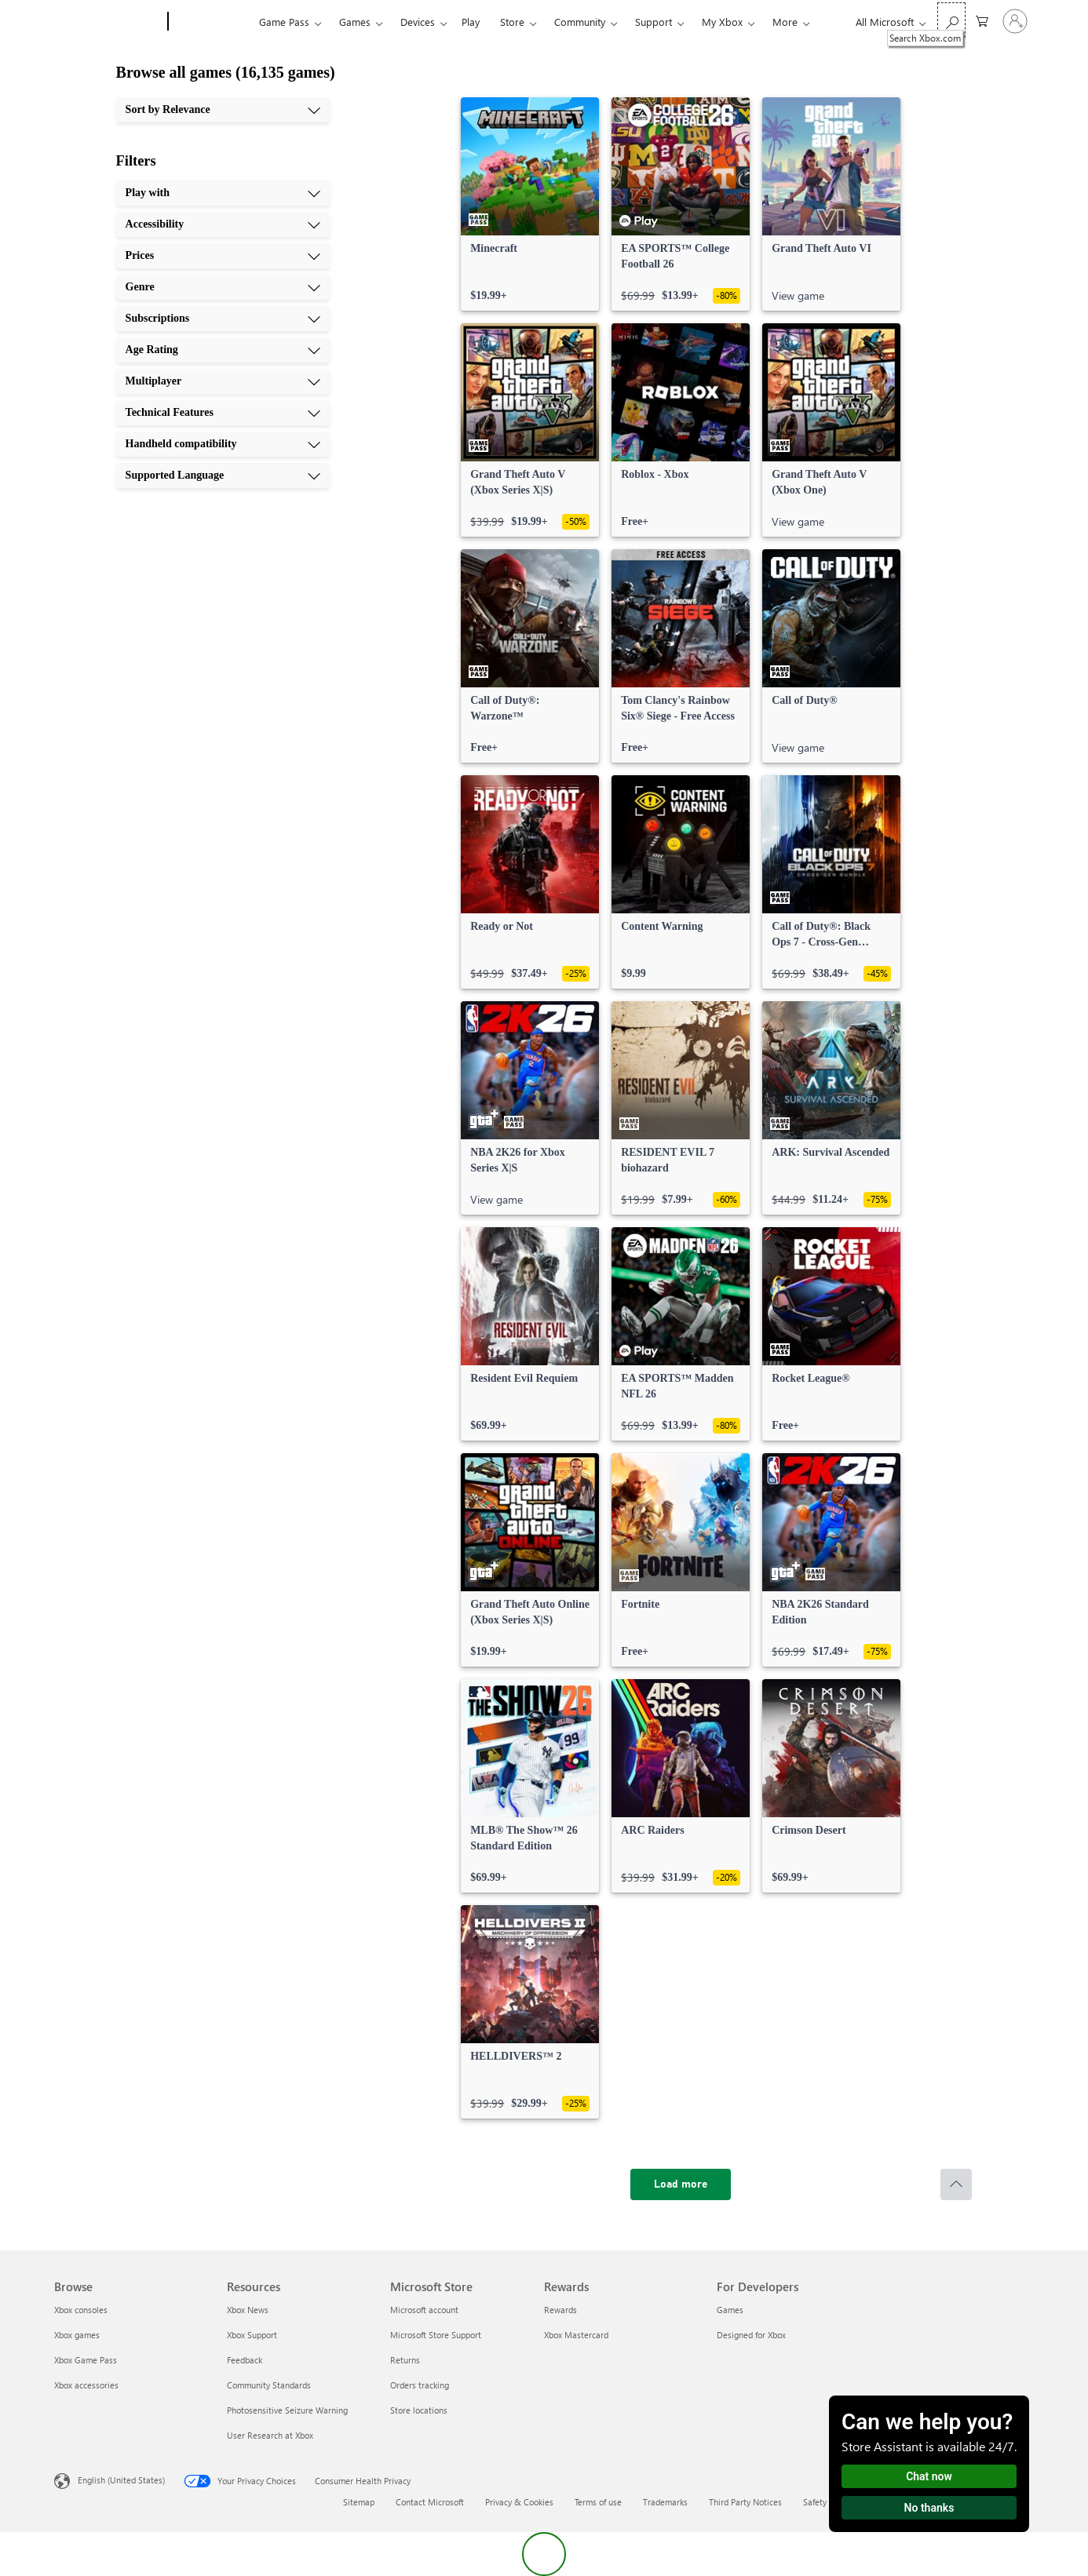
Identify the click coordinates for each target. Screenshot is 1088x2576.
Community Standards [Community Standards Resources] (269, 2385)
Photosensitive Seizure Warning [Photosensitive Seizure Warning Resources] (287, 2410)
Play (471, 21)
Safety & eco (827, 2502)
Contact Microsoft (430, 2502)
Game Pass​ (284, 21)
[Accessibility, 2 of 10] (223, 224)
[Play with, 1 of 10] (223, 193)
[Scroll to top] (956, 2184)
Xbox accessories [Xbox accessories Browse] (86, 2385)
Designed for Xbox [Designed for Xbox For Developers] (751, 2335)
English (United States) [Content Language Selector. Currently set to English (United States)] (121, 2480)
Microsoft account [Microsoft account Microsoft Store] (424, 2310)
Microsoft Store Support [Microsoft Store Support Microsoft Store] (435, 2335)
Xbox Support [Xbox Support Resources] (252, 2335)
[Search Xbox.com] (951, 20)
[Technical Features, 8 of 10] (223, 412)
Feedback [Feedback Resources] (244, 2360)
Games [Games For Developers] (730, 2310)
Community (579, 21)
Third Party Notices (745, 2502)
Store (512, 21)
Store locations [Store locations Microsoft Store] (418, 2410)
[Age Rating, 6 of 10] (223, 350)
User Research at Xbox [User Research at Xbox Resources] (270, 2435)
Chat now (929, 2476)
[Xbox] (211, 22)
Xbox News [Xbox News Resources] (247, 2310)
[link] (530, 204)
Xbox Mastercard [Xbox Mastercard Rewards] (576, 2335)
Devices (417, 21)
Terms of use (598, 2502)
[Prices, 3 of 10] (223, 255)
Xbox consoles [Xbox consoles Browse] (81, 2310)
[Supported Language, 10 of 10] (223, 475)
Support (653, 21)
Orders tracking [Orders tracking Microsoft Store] (419, 2385)
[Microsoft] (108, 22)
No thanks (929, 2507)
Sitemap (358, 2502)
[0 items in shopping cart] (982, 20)
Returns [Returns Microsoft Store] (405, 2360)
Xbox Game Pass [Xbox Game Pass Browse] (85, 2360)
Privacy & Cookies (519, 2502)
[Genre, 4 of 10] (223, 287)
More (785, 21)
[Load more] (680, 2184)
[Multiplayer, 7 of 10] (223, 381)
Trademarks (665, 2502)
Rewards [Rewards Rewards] (560, 2310)
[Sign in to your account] (1015, 21)
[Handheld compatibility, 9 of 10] (223, 444)
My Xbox (722, 21)
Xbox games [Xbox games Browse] (77, 2335)
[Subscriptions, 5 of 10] (223, 318)
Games (355, 21)
